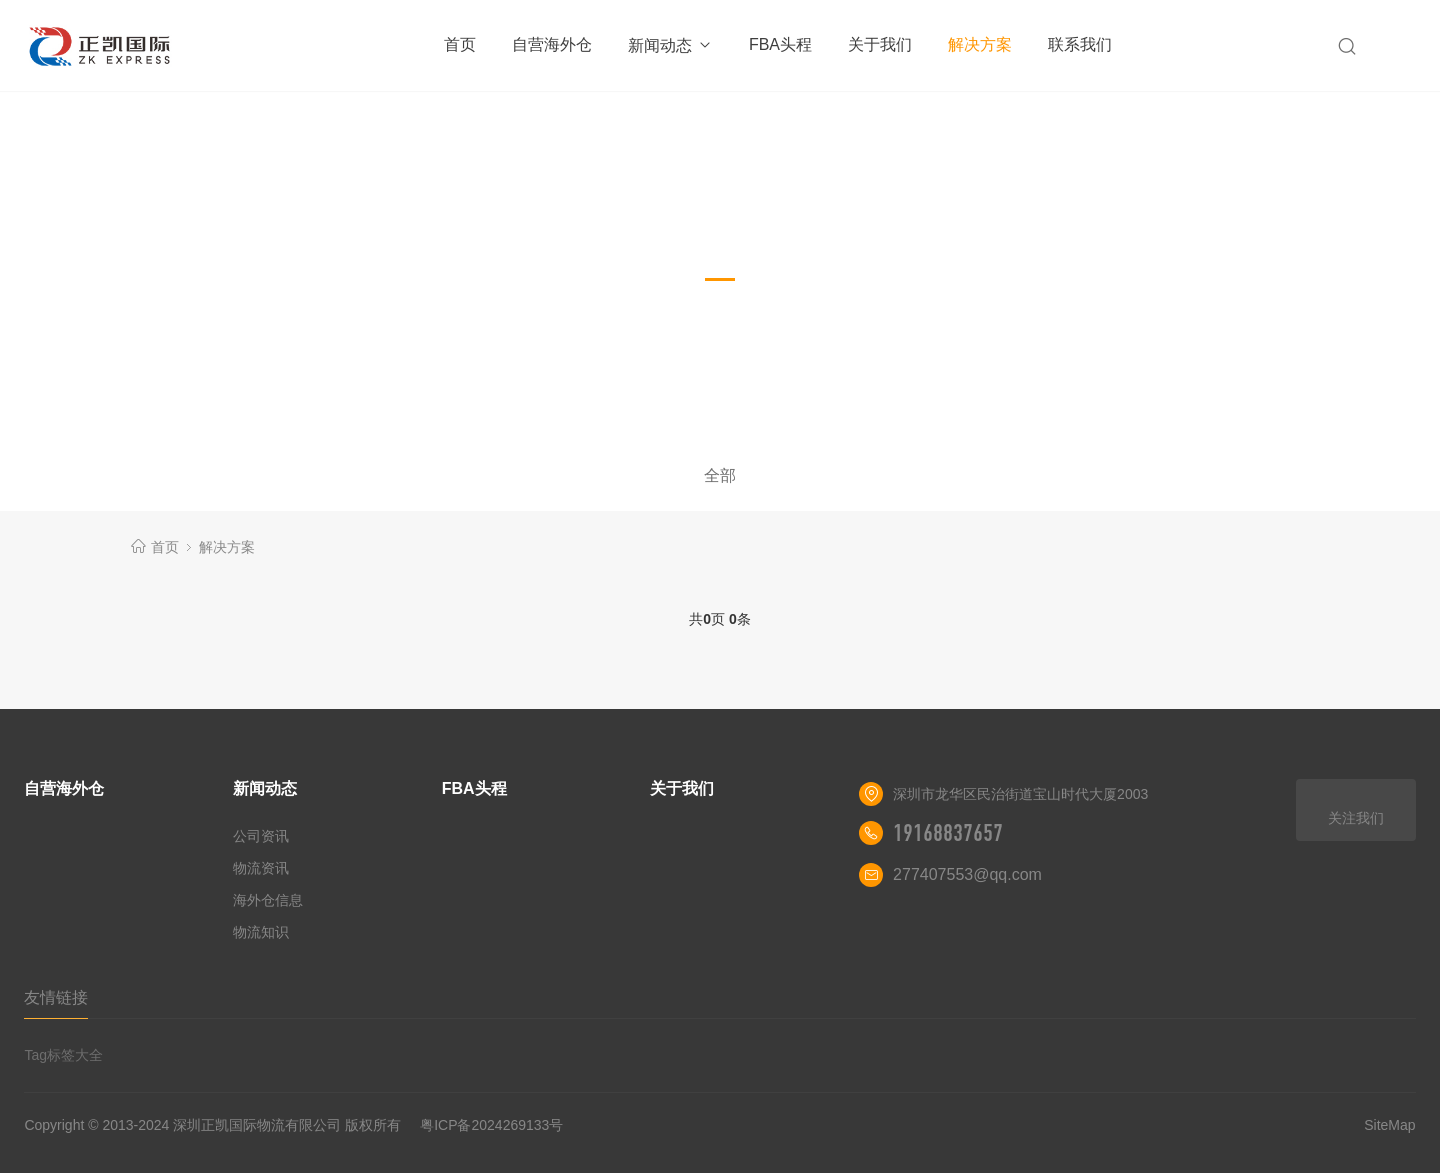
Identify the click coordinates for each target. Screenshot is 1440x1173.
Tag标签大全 (63, 1055)
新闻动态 (670, 45)
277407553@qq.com (967, 874)
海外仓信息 (268, 900)
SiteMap (1389, 1125)
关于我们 (880, 44)
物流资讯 (261, 868)
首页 (460, 44)
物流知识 (261, 932)
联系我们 (1080, 44)
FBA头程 (780, 44)
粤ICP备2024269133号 (491, 1125)
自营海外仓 (552, 44)
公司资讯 (261, 836)
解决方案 (980, 44)
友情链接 (56, 997)
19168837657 (948, 833)
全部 (720, 475)
